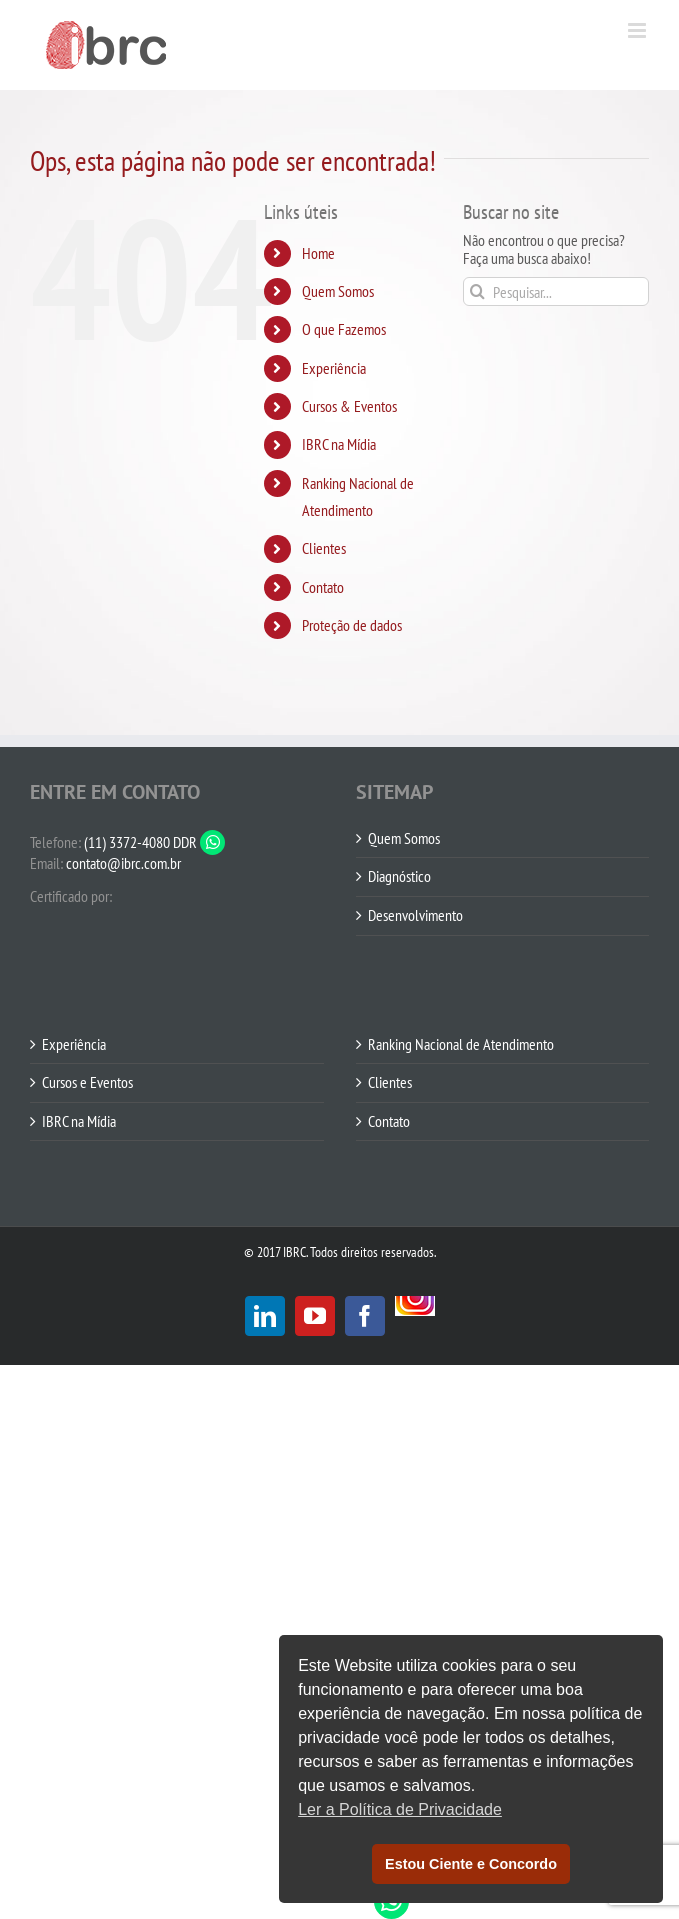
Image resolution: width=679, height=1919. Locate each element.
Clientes (324, 548)
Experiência (334, 368)
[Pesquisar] (477, 291)
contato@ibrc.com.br (123, 863)
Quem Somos (338, 291)
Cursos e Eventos (87, 1083)
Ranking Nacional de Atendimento (461, 1045)
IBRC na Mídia (339, 444)
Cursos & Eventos (349, 406)
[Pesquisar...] (556, 291)
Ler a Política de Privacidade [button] (400, 1809)
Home (318, 253)
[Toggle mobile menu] (638, 30)
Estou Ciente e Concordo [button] (471, 1864)
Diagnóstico (399, 877)
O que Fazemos (344, 329)
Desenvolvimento (415, 916)
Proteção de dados (352, 625)
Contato (323, 587)
